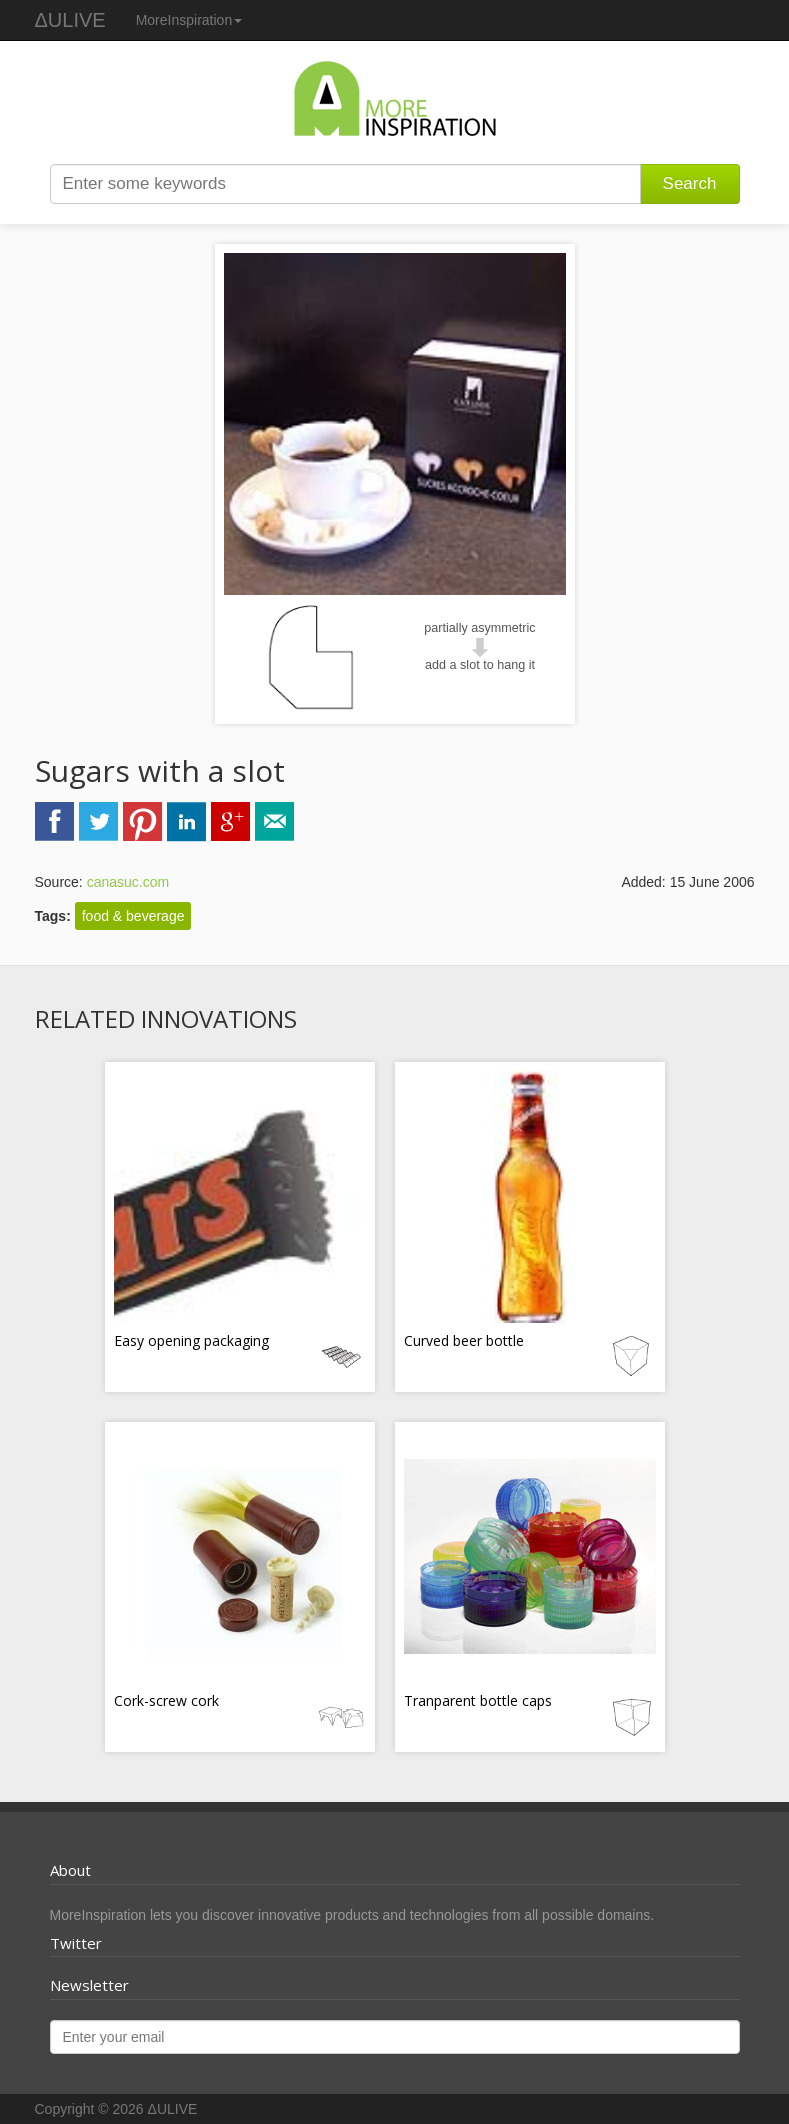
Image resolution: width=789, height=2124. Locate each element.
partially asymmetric (479, 628)
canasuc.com (128, 882)
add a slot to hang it (480, 665)
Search (690, 183)
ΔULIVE (70, 20)
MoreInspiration (189, 20)
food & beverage (133, 916)
